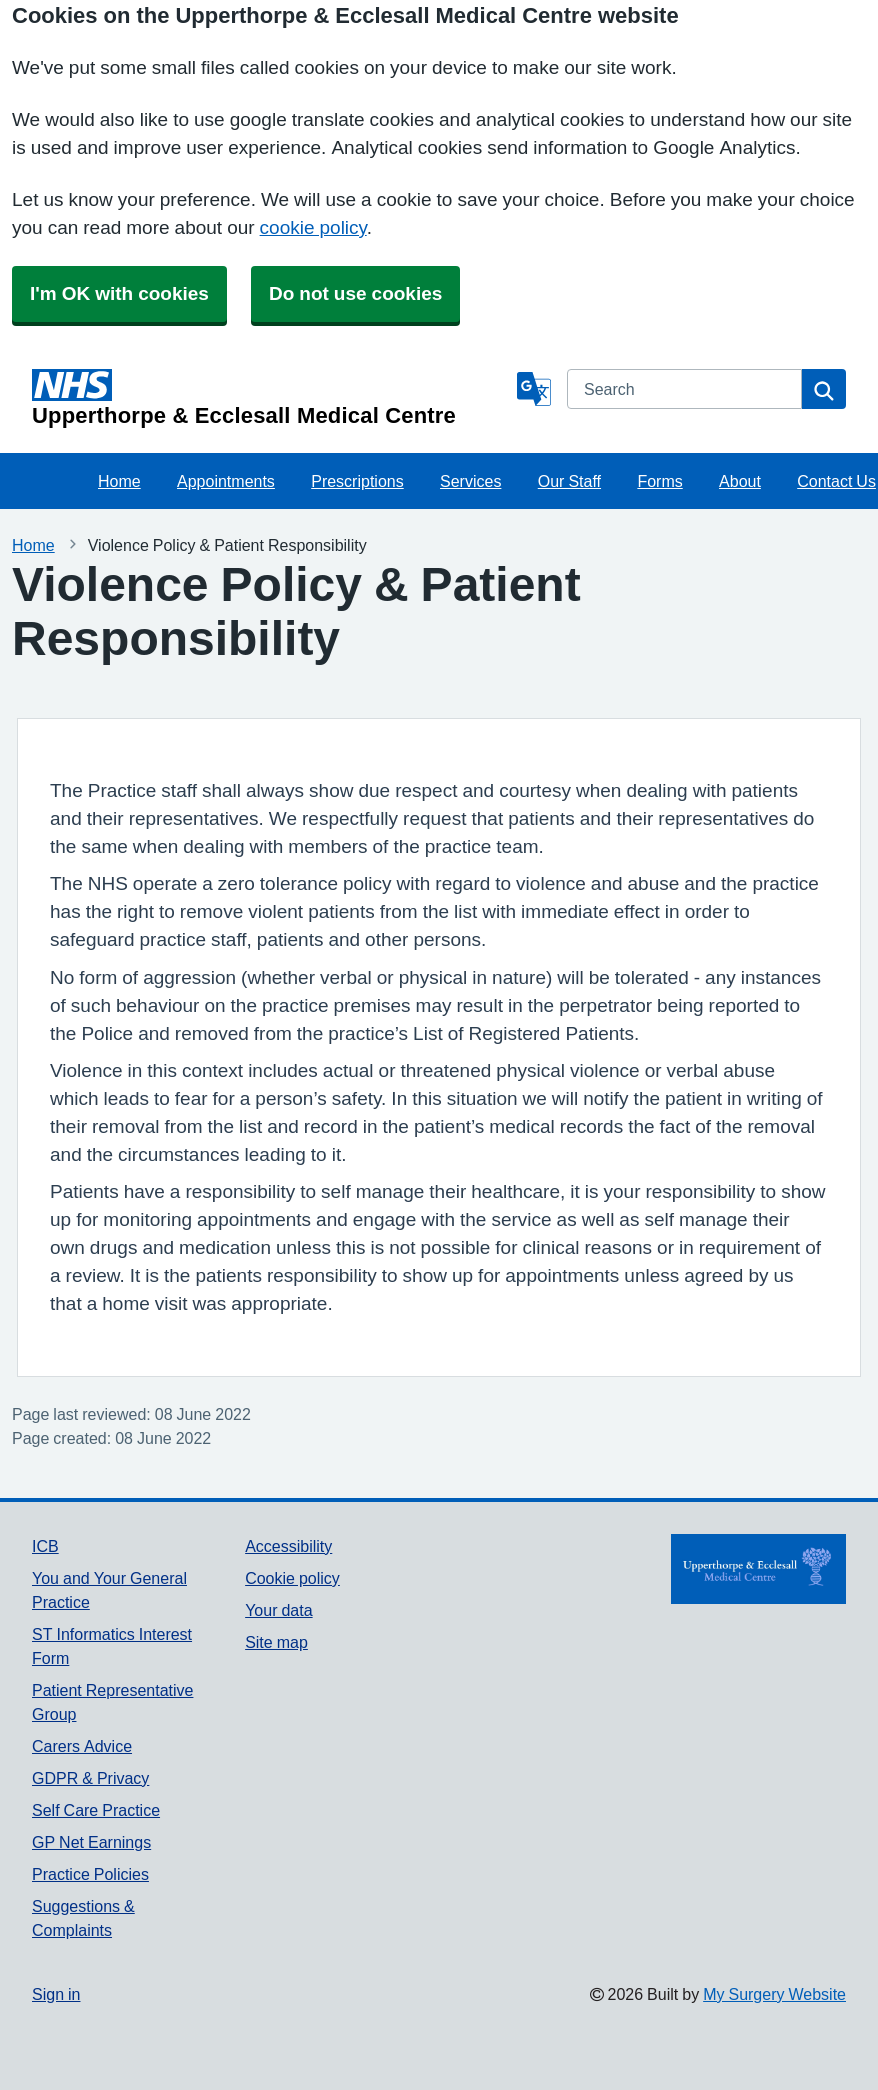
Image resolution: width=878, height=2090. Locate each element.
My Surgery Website (774, 1994)
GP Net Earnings (91, 1842)
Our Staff (569, 481)
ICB (45, 1546)
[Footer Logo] (758, 1569)
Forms (659, 481)
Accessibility (288, 1546)
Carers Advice (82, 1746)
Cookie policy (292, 1578)
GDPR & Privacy (90, 1778)
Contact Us (836, 481)
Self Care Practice (96, 1810)
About (740, 481)
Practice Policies (90, 1874)
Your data (278, 1610)
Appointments (226, 481)
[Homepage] (270, 398)
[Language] (534, 389)
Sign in (56, 1994)
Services (470, 481)
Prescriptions (357, 481)
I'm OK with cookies (119, 293)
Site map (276, 1642)
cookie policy (313, 227)
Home (119, 481)
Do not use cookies (355, 293)
